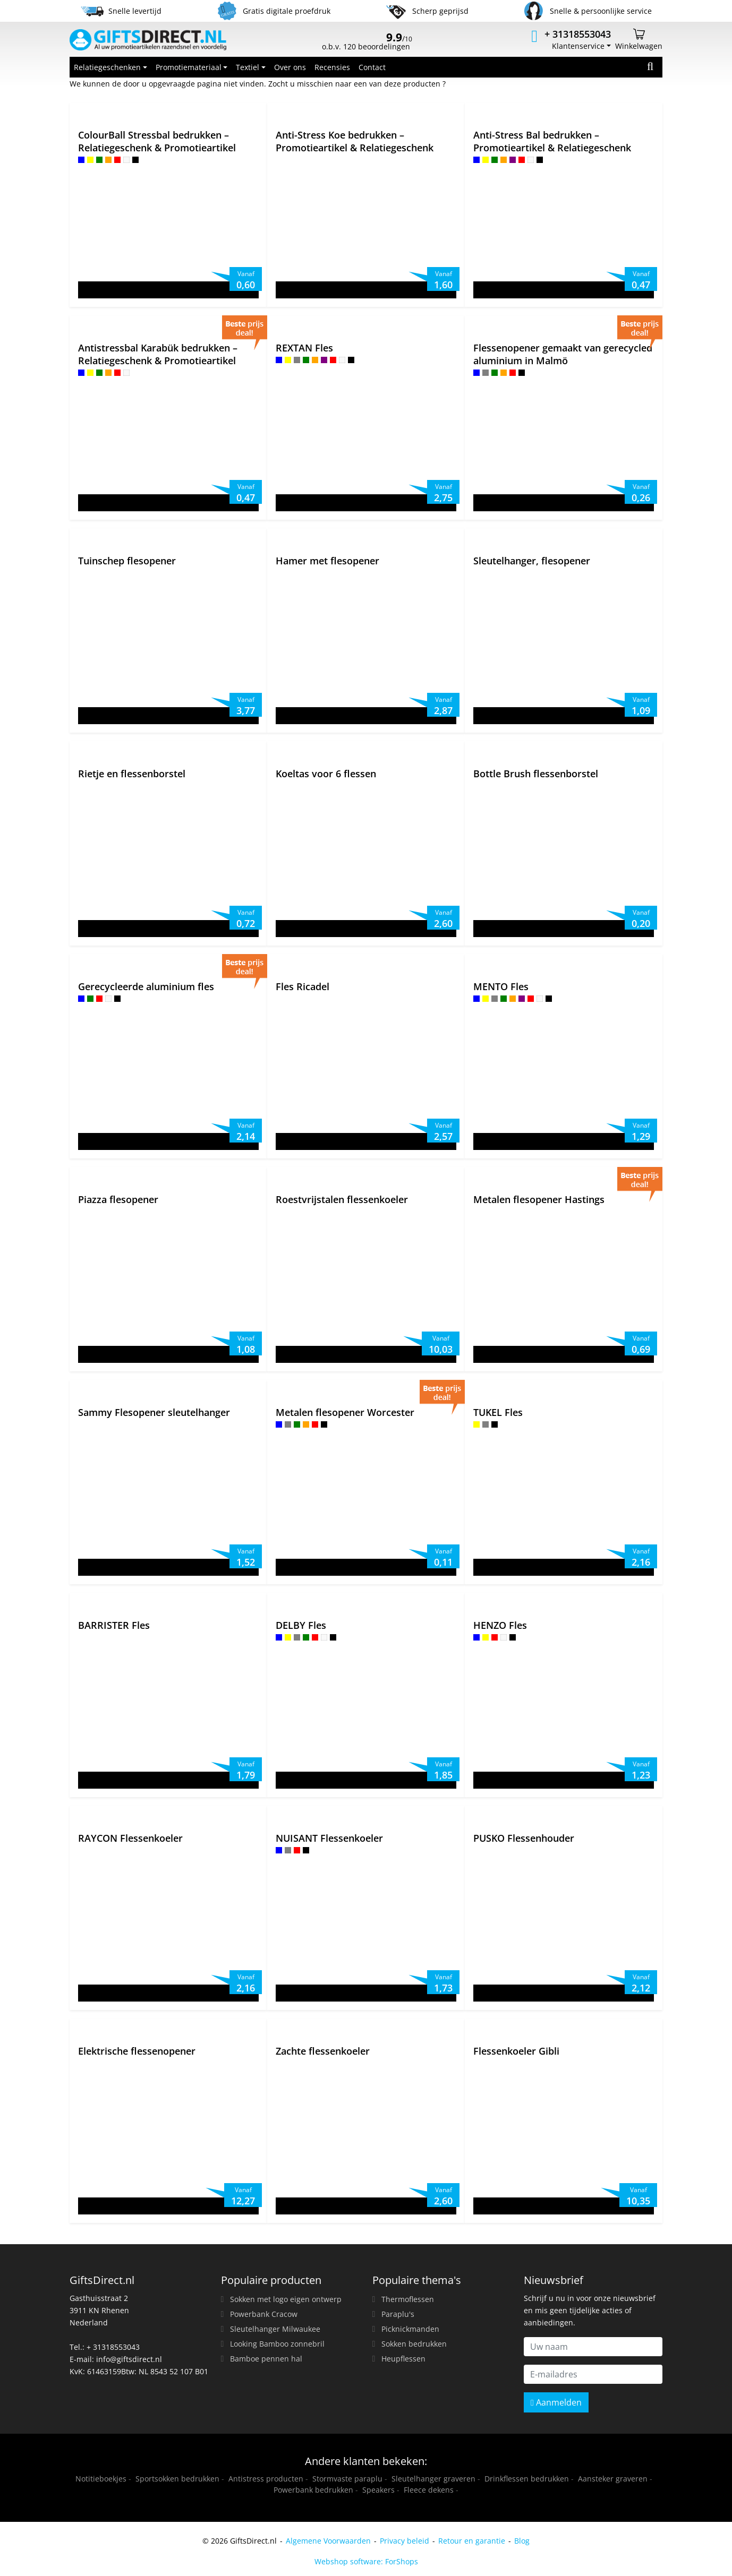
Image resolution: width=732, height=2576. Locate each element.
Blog (522, 2541)
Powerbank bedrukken (313, 2490)
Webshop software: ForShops (366, 2561)
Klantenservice (578, 46)
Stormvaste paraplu (347, 2479)
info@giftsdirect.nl (129, 2359)
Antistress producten (265, 2479)
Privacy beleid (404, 2541)
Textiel (247, 67)
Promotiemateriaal (189, 67)
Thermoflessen (407, 2299)
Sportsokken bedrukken (177, 2479)
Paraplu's (397, 2314)
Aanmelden (556, 2402)
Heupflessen (403, 2359)
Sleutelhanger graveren (433, 2479)
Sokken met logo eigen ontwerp (286, 2299)
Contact (372, 67)
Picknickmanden (410, 2329)
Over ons (290, 67)
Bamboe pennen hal (266, 2359)
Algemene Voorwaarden (328, 2541)
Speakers (378, 2490)
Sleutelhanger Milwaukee (275, 2329)
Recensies (332, 67)
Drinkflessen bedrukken (526, 2479)
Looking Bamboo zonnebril (277, 2344)
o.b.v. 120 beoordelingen (367, 42)
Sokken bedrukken (414, 2344)
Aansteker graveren (613, 2479)
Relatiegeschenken (107, 67)
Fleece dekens (429, 2490)
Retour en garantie (471, 2541)
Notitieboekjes (100, 2479)
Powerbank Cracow (263, 2314)
